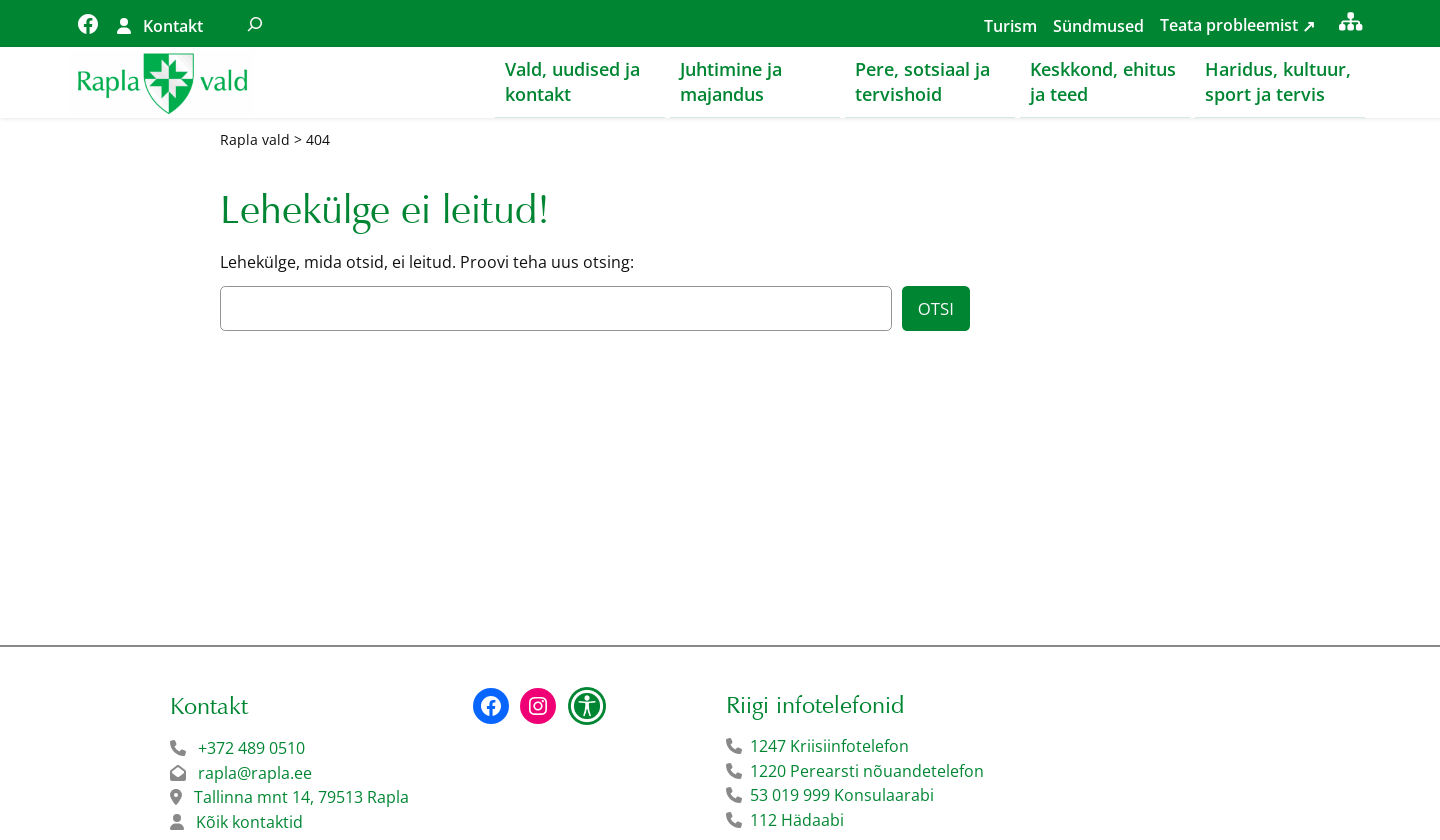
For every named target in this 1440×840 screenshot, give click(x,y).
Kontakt (173, 26)
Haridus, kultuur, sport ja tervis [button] (1278, 81)
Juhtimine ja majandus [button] (731, 81)
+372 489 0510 (251, 749)
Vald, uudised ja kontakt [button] (572, 81)
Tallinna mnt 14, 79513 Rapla (301, 798)
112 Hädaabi (797, 821)
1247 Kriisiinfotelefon (829, 747)
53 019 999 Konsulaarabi (842, 796)
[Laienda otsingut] (255, 23)
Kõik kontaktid (249, 823)
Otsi (936, 309)
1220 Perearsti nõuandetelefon (867, 772)
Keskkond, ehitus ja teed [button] (1103, 81)
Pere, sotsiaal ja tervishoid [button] (922, 81)
